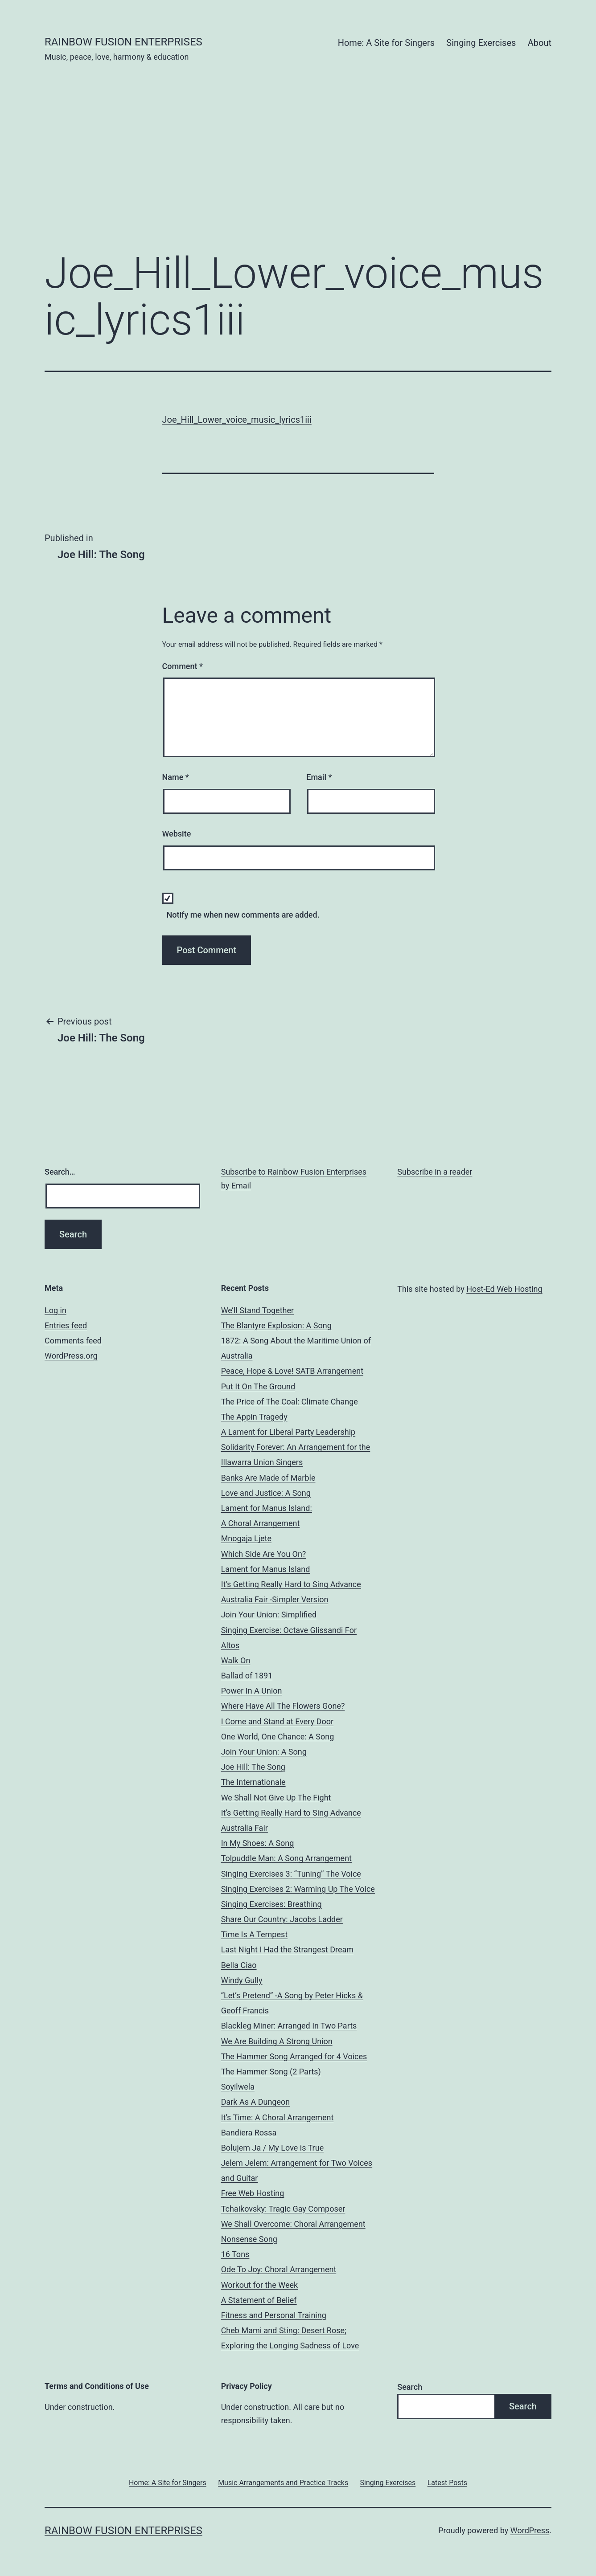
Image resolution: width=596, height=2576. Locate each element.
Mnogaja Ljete (246, 1538)
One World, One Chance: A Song (277, 1736)
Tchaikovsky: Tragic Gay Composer (283, 2208)
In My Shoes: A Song (257, 1843)
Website (176, 833)
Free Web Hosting (252, 2193)
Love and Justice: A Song (266, 1493)
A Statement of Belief (259, 2300)
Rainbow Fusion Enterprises (123, 42)
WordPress (529, 2530)
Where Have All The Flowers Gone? (283, 1706)
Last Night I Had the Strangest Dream (287, 1949)
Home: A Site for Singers (386, 42)
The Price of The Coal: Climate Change (289, 1401)
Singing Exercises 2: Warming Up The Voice (298, 1889)
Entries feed (66, 1325)
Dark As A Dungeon (255, 2102)
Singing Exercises (481, 42)
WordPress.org (71, 1355)
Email (319, 777)
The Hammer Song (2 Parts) (271, 2071)
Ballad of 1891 (247, 1675)
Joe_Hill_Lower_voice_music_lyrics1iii (237, 419)
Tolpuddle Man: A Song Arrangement (286, 1858)
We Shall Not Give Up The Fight (276, 1797)
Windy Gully (242, 1980)
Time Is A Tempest (254, 1934)
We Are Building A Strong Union (277, 2041)
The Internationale (253, 1782)
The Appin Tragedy (254, 1416)
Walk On (236, 1660)
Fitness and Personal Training (273, 2315)
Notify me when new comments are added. (243, 914)
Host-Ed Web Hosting (504, 1289)
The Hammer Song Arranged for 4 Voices (294, 2056)
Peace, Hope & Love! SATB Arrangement (292, 1371)
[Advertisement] (298, 169)
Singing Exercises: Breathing (271, 1904)
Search (409, 2387)
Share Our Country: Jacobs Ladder (282, 1919)
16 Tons (235, 2254)
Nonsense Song (249, 2239)
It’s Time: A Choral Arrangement (277, 2117)
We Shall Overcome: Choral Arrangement (293, 2224)
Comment (182, 666)
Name (175, 777)
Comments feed (73, 1340)
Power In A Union (251, 1690)
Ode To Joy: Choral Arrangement (279, 2269)
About (539, 42)
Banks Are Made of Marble (268, 1477)
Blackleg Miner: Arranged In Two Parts (289, 2025)
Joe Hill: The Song (253, 1767)
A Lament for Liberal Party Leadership (288, 1432)
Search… (60, 1171)
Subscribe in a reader (434, 1171)
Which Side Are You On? (263, 1554)
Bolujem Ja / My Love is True (272, 2147)
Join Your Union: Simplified (268, 1614)
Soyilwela (238, 2086)
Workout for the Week (259, 2285)
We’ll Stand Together (257, 1310)
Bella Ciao (239, 1965)
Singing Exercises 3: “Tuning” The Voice (291, 1873)
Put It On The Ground (258, 1386)
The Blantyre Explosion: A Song (276, 1325)
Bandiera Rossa (249, 2132)
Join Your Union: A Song (264, 1751)
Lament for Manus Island (265, 1569)
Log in (55, 1310)
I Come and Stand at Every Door (277, 1721)
